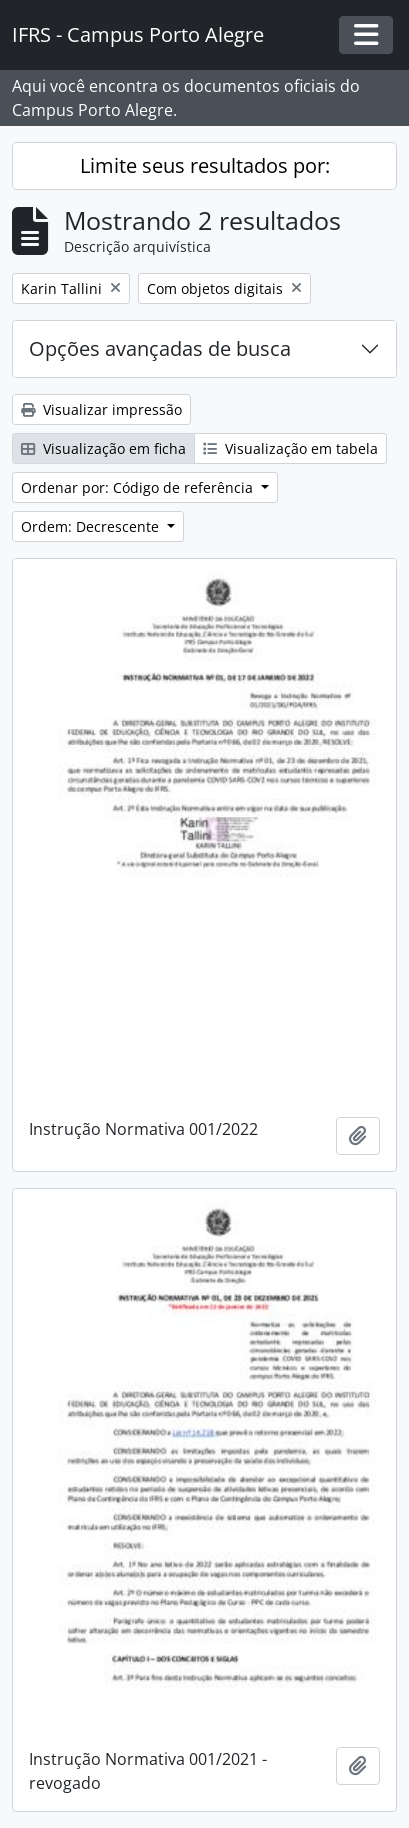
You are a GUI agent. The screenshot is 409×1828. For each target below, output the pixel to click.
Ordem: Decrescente (92, 526)
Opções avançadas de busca (160, 348)
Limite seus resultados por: (205, 165)
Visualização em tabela (290, 448)
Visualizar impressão (101, 409)
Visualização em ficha (103, 448)
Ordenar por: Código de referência (139, 487)
